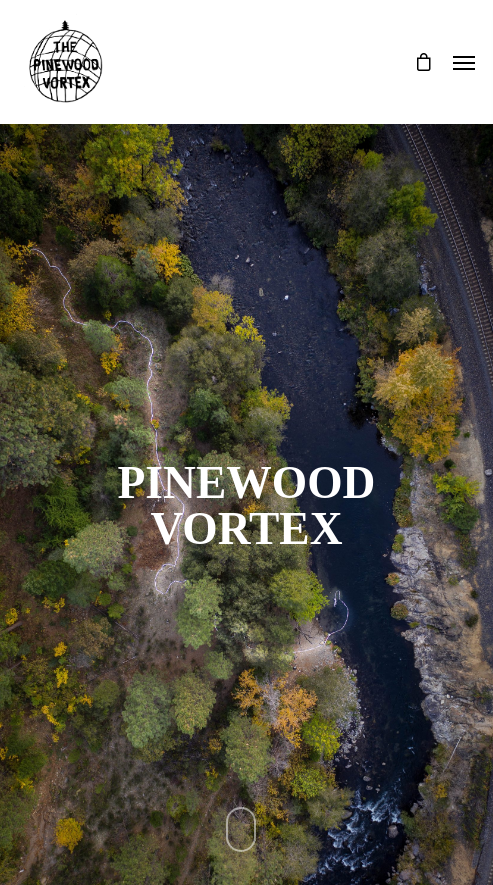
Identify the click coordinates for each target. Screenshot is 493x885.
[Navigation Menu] (464, 62)
